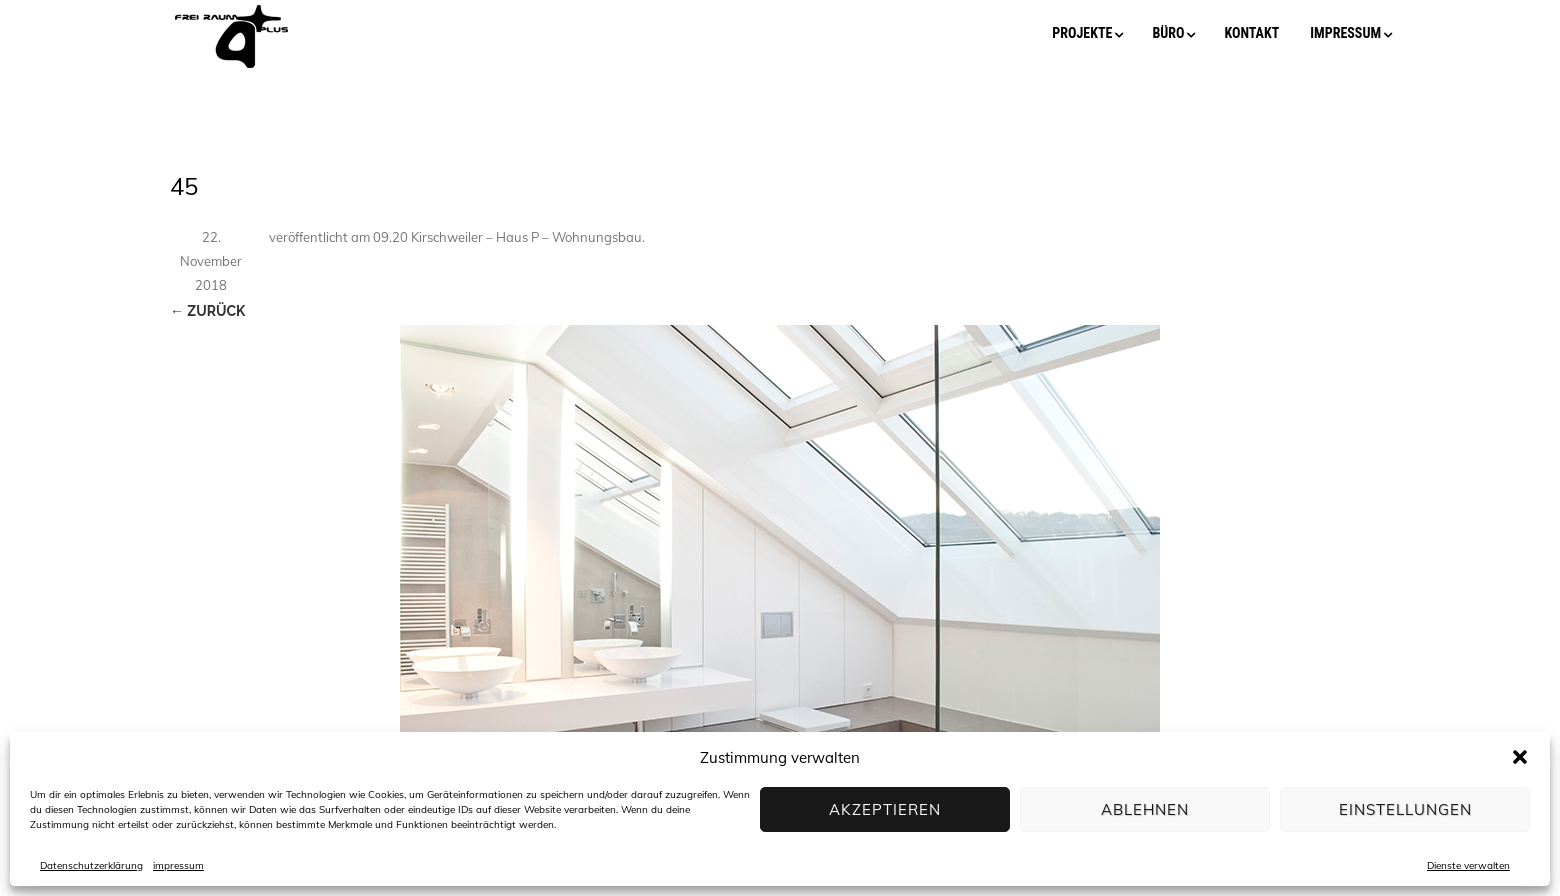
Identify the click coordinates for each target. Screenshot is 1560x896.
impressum (178, 865)
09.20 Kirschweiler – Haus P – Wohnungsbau (507, 237)
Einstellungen (1405, 809)
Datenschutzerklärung (91, 865)
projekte (1082, 33)
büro (1168, 33)
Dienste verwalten (1468, 865)
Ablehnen (1145, 809)
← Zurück (207, 311)
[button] (1520, 757)
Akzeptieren (885, 809)
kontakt (1251, 33)
